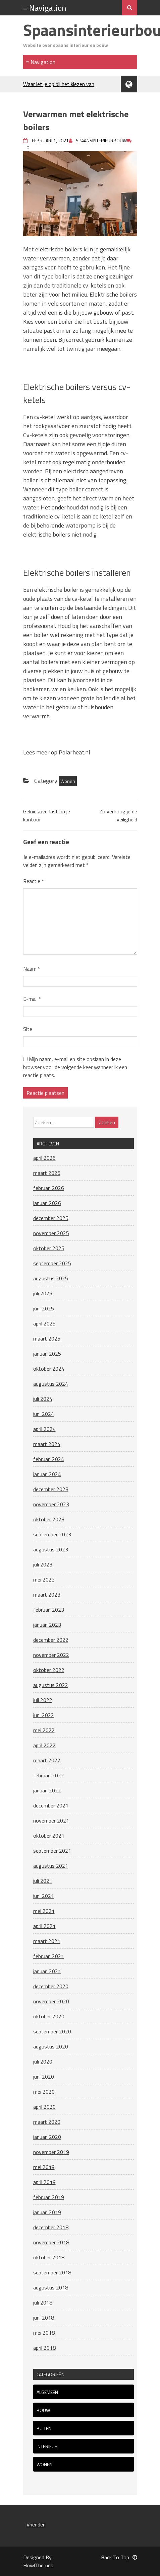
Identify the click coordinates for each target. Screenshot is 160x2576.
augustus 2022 (50, 1685)
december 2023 (50, 1489)
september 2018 (52, 2272)
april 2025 (44, 1323)
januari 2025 (47, 1354)
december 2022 (50, 1640)
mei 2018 (44, 2333)
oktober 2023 (48, 1519)
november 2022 (51, 1655)
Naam (31, 969)
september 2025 (52, 1263)
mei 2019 (44, 2167)
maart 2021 (46, 1941)
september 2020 (52, 2031)
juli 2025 (42, 1293)
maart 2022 (46, 1760)
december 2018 (50, 2227)
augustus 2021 (50, 1866)
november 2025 (51, 1233)
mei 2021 (44, 1911)
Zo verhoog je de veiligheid (118, 815)
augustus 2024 (50, 1384)
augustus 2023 (50, 1549)
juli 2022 (42, 1700)
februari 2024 (48, 1459)
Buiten (44, 2428)
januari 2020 (47, 2137)
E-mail (32, 999)
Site (27, 1029)
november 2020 (51, 2001)
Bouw (43, 2410)
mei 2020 (44, 2092)
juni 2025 (43, 1308)
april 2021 (44, 1926)
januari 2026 (47, 1203)
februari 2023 (48, 1610)
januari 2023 (47, 1625)
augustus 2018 (50, 2287)
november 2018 (51, 2242)
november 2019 (51, 2152)
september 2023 (52, 1534)
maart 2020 (46, 2122)
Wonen (67, 781)
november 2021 (51, 1821)
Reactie (33, 881)
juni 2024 (43, 1414)
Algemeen (47, 2392)
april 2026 (44, 1158)
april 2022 (44, 1745)
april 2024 (44, 1429)
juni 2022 (43, 1715)
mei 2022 (44, 1730)
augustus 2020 (50, 2046)
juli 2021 (42, 1881)
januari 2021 (47, 1971)
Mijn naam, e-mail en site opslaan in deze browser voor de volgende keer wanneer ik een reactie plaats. (75, 1067)
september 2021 (52, 1851)
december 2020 (50, 1986)
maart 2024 (46, 1444)
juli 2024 (42, 1399)
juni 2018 (43, 2318)
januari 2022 (47, 1790)
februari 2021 (48, 1956)
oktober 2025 (48, 1248)
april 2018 (44, 2348)
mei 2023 (44, 1580)
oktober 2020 (48, 2016)
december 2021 (50, 1805)
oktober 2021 (48, 1836)
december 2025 (50, 1218)
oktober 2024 (48, 1369)
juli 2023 (42, 1564)
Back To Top (119, 2557)
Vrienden (36, 2524)
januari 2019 (47, 2212)
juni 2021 (43, 1896)
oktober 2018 (48, 2257)
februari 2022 (48, 1775)
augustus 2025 (50, 1278)
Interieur (47, 2446)
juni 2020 (43, 2077)
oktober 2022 (48, 1670)
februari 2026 (48, 1188)
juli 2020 (42, 2062)
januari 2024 (47, 1474)
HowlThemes (38, 2565)
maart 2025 (46, 1339)
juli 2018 (42, 2303)
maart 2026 (46, 1173)
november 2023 (51, 1504)
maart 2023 (46, 1595)
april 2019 (44, 2182)
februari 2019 (48, 2197)
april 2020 (44, 2107)
